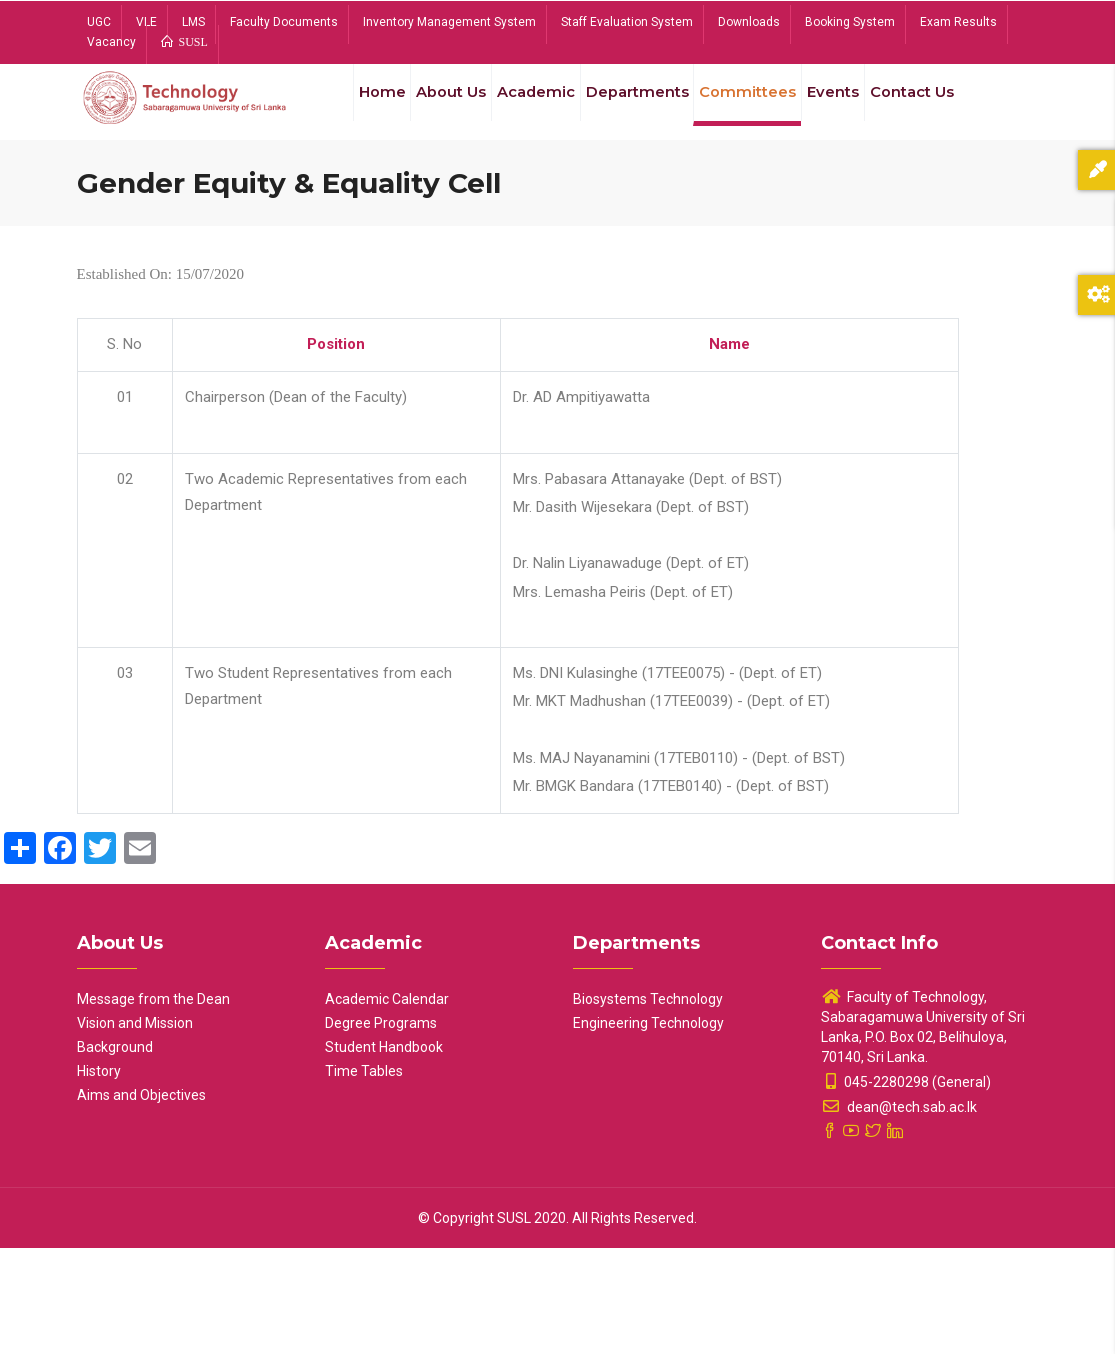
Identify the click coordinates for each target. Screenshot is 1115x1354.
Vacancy (111, 42)
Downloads (749, 22)
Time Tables (364, 1177)
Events (840, 108)
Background (115, 1153)
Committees (749, 108)
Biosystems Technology (648, 1105)
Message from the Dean (153, 1105)
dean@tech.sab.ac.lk (899, 1213)
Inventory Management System (449, 22)
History (99, 1177)
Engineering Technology (648, 1129)
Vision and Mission (135, 1129)
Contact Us (377, 202)
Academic (527, 108)
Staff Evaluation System (627, 22)
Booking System (850, 22)
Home (358, 108)
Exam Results (958, 22)
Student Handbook (384, 1153)
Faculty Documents (284, 22)
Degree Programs (381, 1129)
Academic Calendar (387, 1105)
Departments (634, 108)
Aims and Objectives (141, 1201)
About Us (435, 108)
